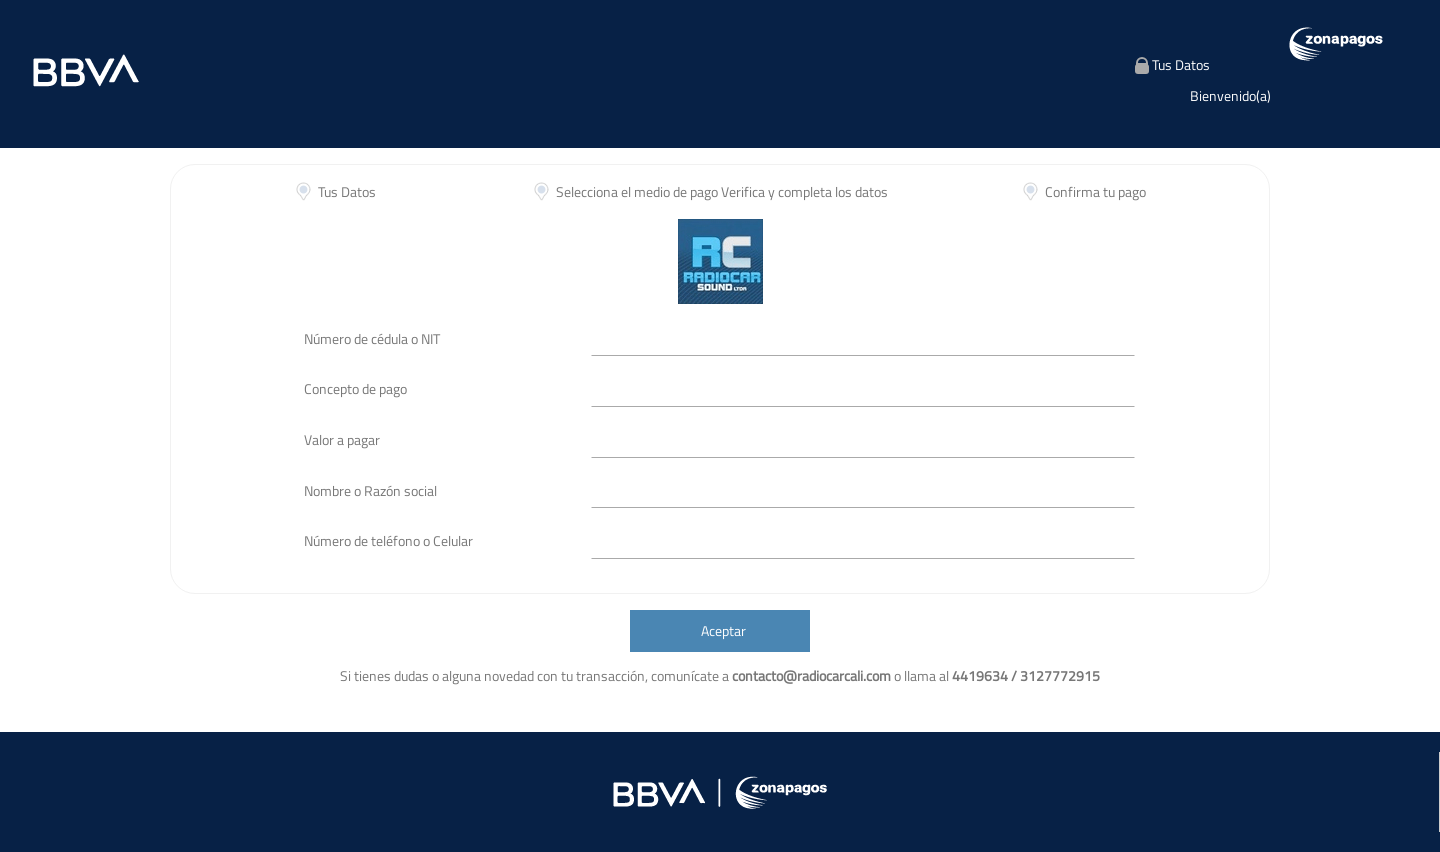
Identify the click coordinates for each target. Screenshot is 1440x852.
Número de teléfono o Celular (388, 540)
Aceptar (723, 630)
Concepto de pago (355, 388)
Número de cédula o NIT (372, 338)
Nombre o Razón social (370, 490)
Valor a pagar (342, 439)
